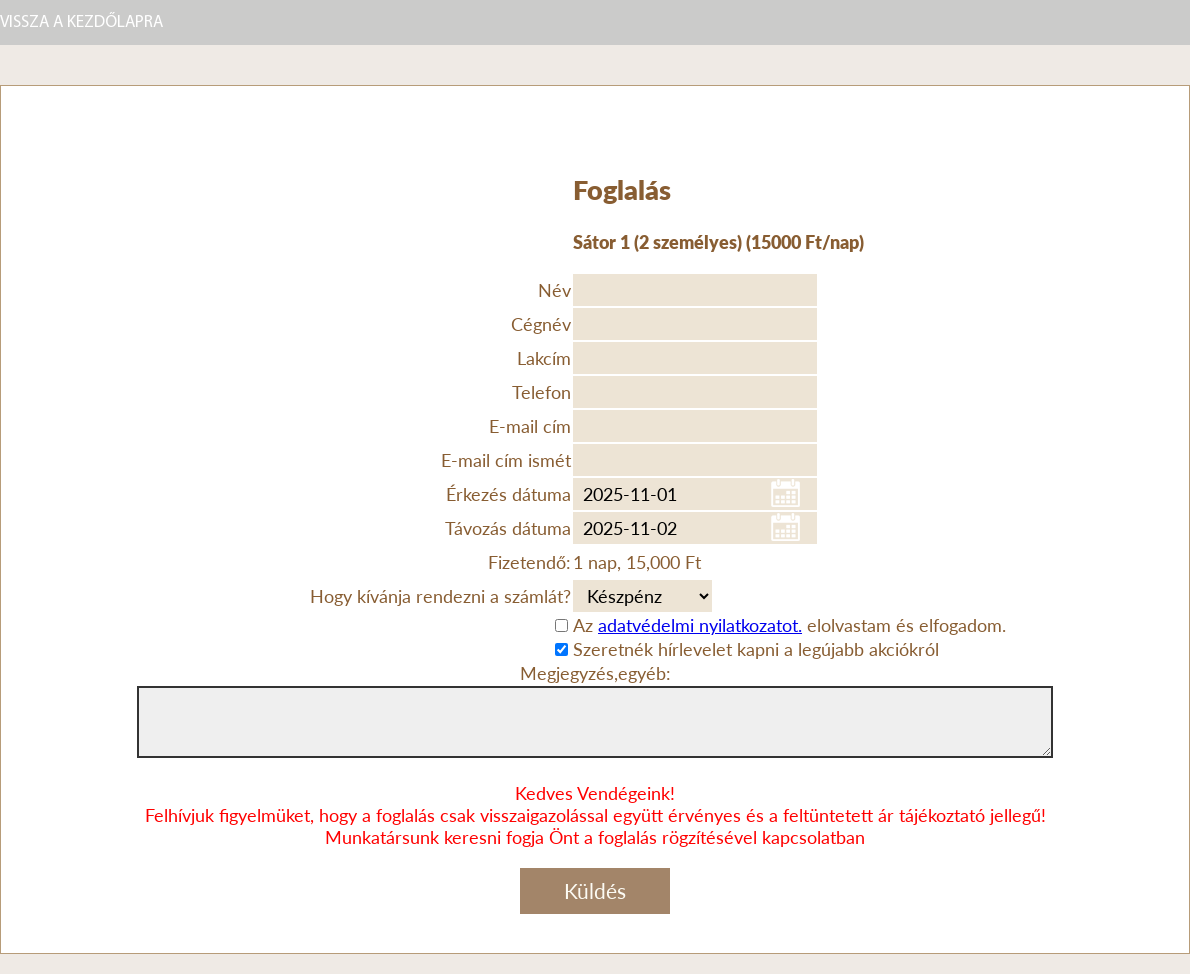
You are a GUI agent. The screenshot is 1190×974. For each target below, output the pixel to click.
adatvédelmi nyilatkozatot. (700, 625)
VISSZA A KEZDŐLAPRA (81, 22)
